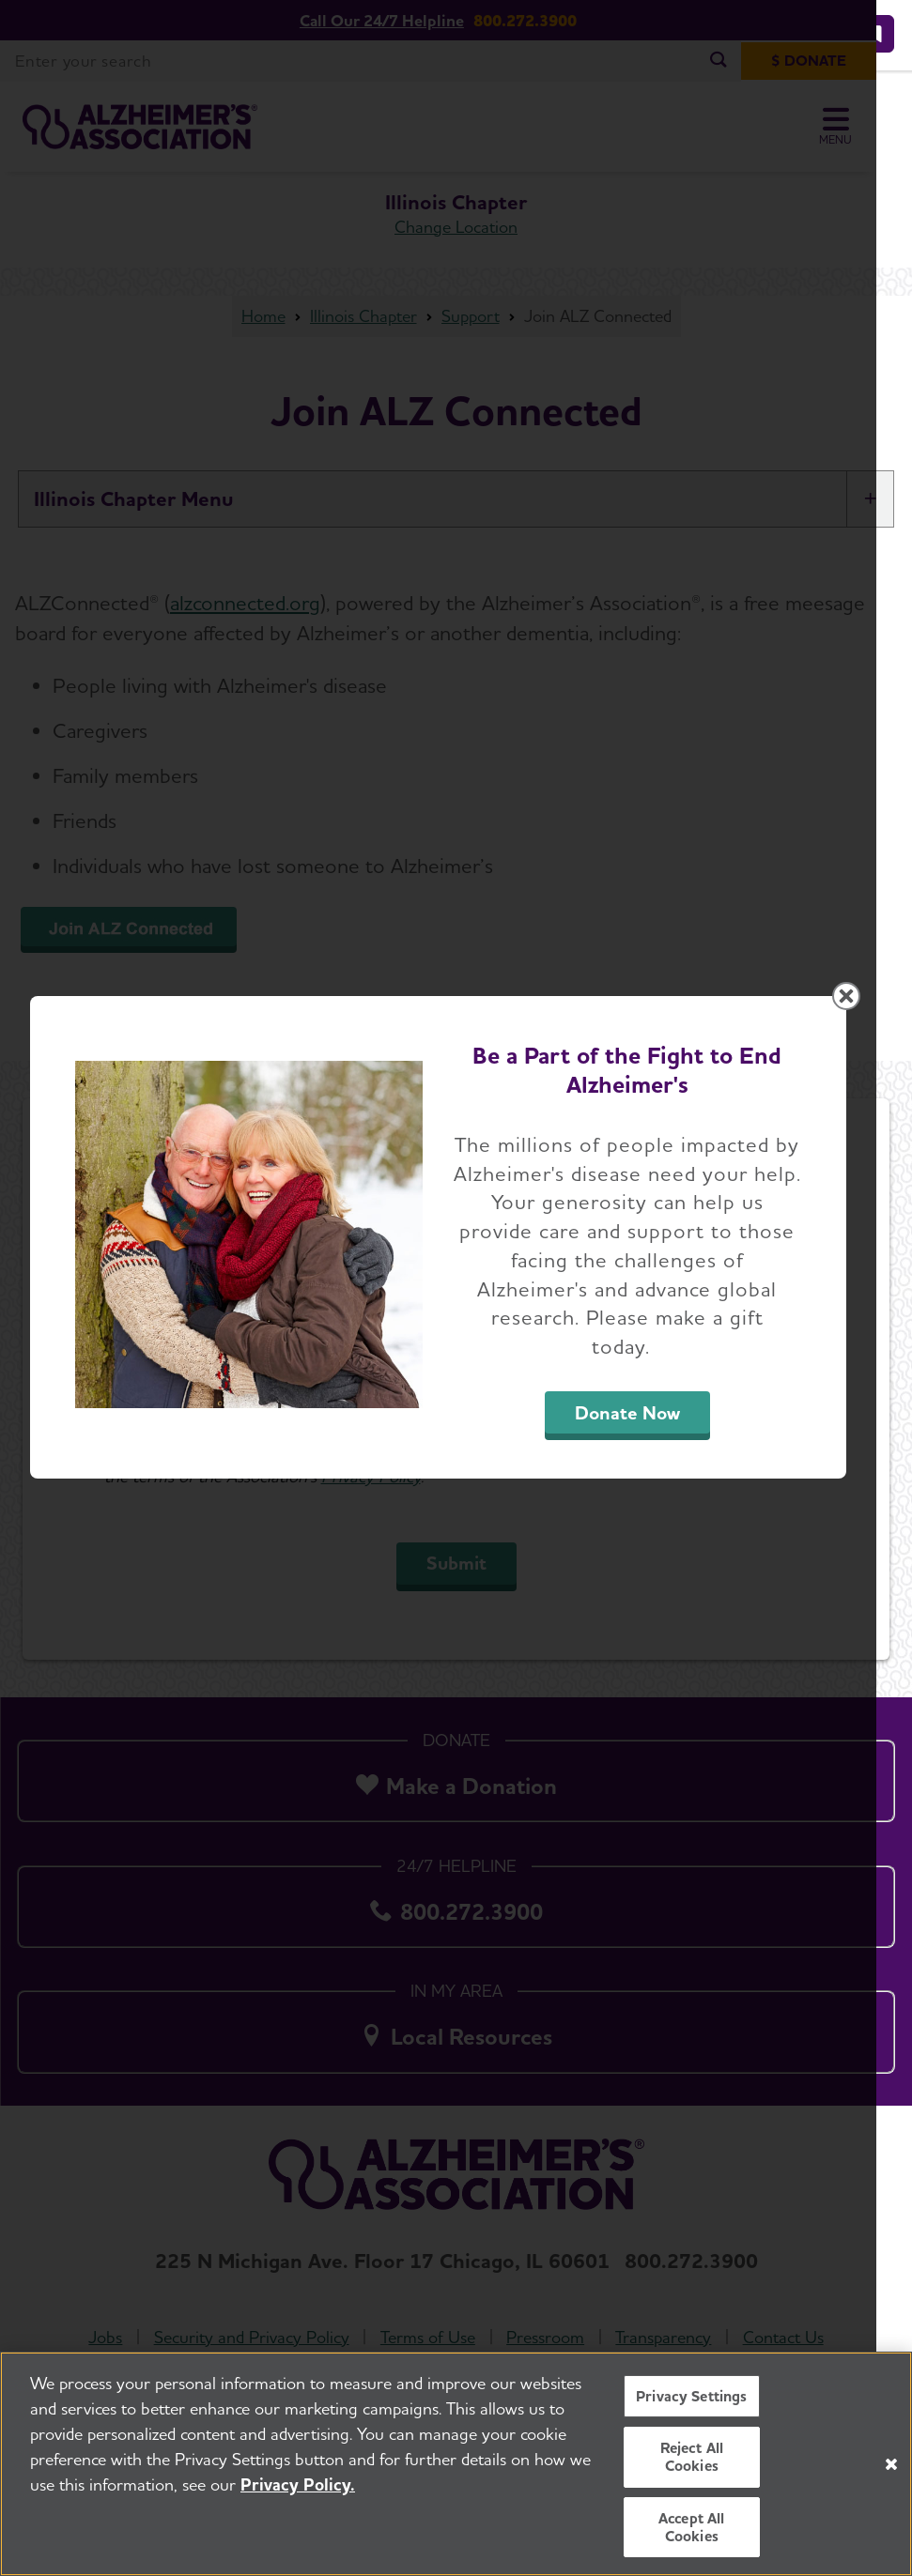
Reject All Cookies (692, 2457)
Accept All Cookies (691, 2527)
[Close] (891, 2464)
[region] (456, 2464)
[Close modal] (882, 1058)
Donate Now (653, 1452)
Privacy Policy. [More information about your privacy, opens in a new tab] (297, 2484)
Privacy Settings (692, 2396)
